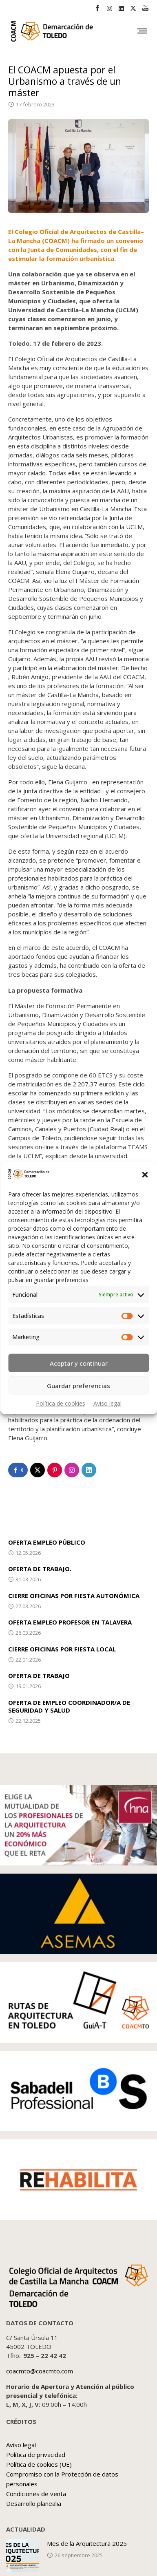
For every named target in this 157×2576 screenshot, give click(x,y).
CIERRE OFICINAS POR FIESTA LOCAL (62, 1649)
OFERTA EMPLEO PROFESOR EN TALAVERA (70, 1622)
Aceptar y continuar (79, 1363)
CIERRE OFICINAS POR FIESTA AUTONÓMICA (73, 1596)
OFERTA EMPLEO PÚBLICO (46, 1542)
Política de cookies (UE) (39, 2464)
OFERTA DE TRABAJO (39, 1675)
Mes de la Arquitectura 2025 (87, 2543)
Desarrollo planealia (33, 2503)
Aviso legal (107, 1403)
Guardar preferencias (78, 1385)
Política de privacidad (35, 2454)
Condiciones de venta (36, 2494)
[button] (145, 1175)
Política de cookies (60, 1403)
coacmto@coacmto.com (39, 2371)
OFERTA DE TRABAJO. (39, 1569)
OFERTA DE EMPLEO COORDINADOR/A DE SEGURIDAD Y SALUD (69, 1706)
